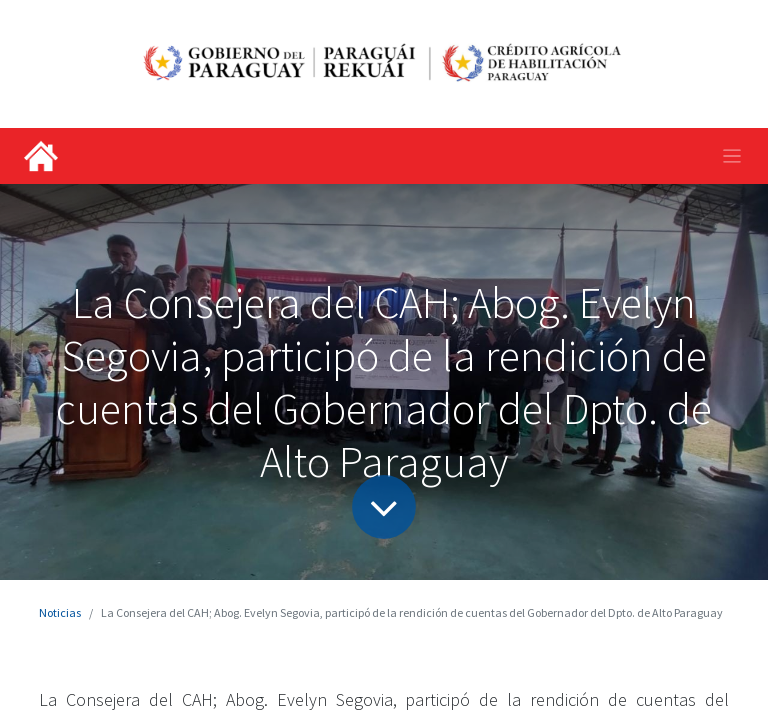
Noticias (60, 612)
